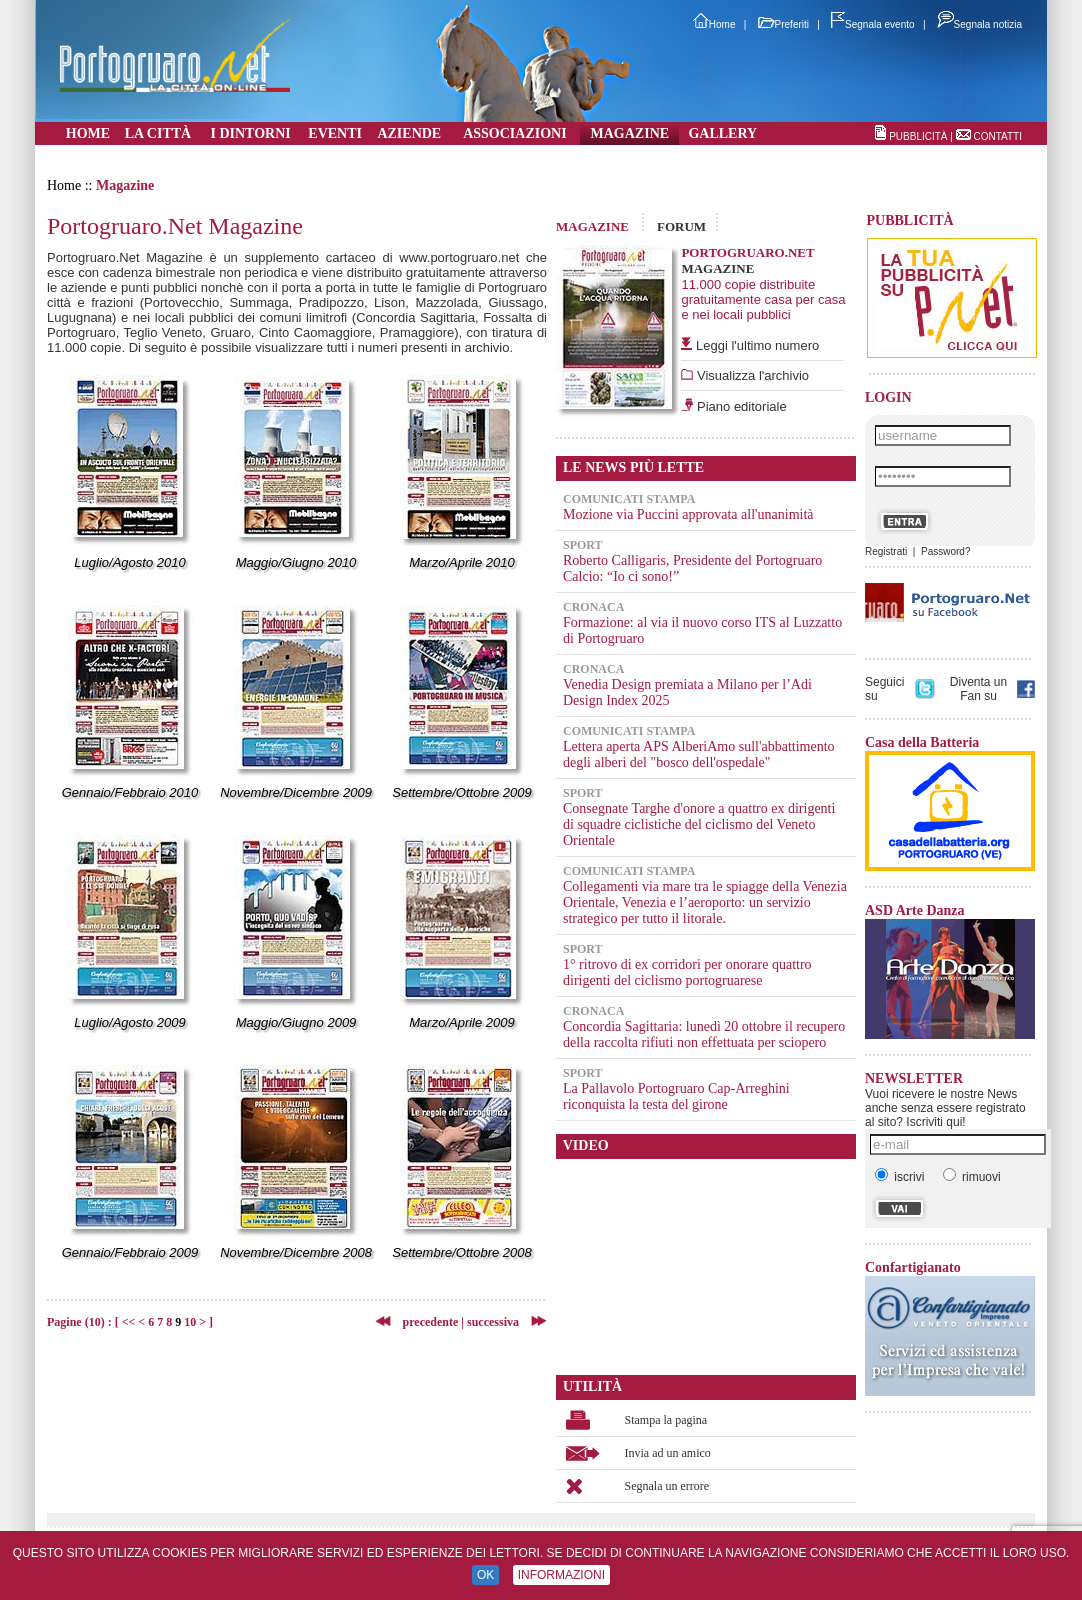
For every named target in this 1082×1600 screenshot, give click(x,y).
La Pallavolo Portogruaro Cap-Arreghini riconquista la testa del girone (676, 1096)
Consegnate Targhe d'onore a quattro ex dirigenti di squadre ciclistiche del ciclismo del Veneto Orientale (699, 824)
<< (129, 1322)
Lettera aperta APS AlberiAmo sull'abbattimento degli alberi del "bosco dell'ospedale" (699, 754)
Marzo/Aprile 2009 (462, 1022)
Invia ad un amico (668, 1453)
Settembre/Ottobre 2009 (461, 792)
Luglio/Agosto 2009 (129, 1022)
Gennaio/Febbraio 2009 (130, 1252)
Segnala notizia (979, 24)
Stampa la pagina (666, 1420)
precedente (425, 1322)
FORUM (681, 226)
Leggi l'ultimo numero (757, 345)
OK (485, 1575)
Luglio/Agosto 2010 (129, 562)
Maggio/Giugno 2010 (296, 562)
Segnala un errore (667, 1486)
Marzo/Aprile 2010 (462, 562)
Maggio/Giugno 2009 (296, 1022)
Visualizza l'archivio (751, 375)
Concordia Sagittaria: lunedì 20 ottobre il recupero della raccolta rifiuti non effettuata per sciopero (704, 1034)
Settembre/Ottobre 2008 (461, 1252)
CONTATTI (997, 136)
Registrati (886, 551)
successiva (493, 1322)
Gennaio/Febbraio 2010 (130, 792)
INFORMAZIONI (561, 1575)
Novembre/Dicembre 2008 (296, 1252)
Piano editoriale (739, 406)
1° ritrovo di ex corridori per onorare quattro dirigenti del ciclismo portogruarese (687, 972)
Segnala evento (873, 24)
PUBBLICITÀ (918, 136)
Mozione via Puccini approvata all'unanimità (688, 514)
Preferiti (783, 24)
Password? (945, 551)
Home (714, 24)
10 (190, 1322)
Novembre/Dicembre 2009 (296, 792)
